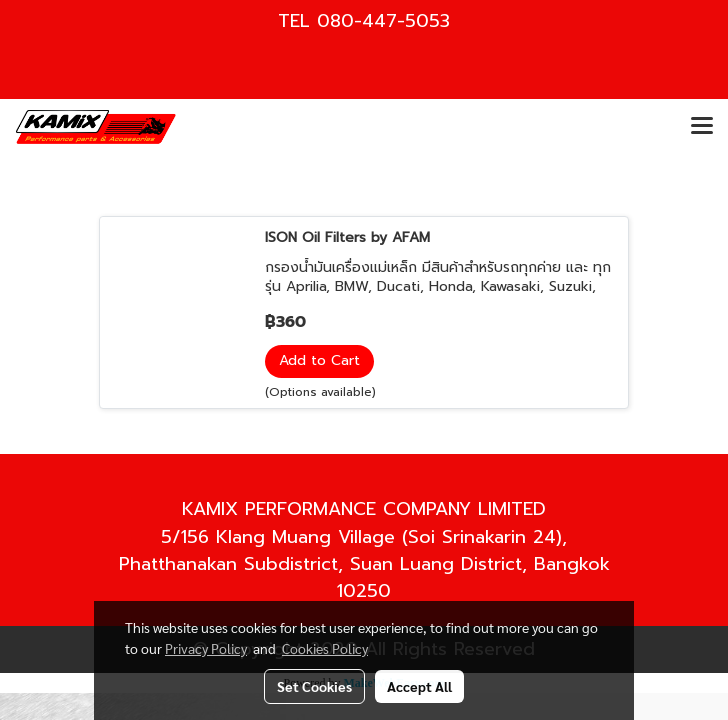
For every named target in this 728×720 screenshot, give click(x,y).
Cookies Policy (325, 648)
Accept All (419, 686)
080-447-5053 (383, 21)
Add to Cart (319, 360)
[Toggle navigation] (702, 127)
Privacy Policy (206, 648)
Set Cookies (314, 686)
